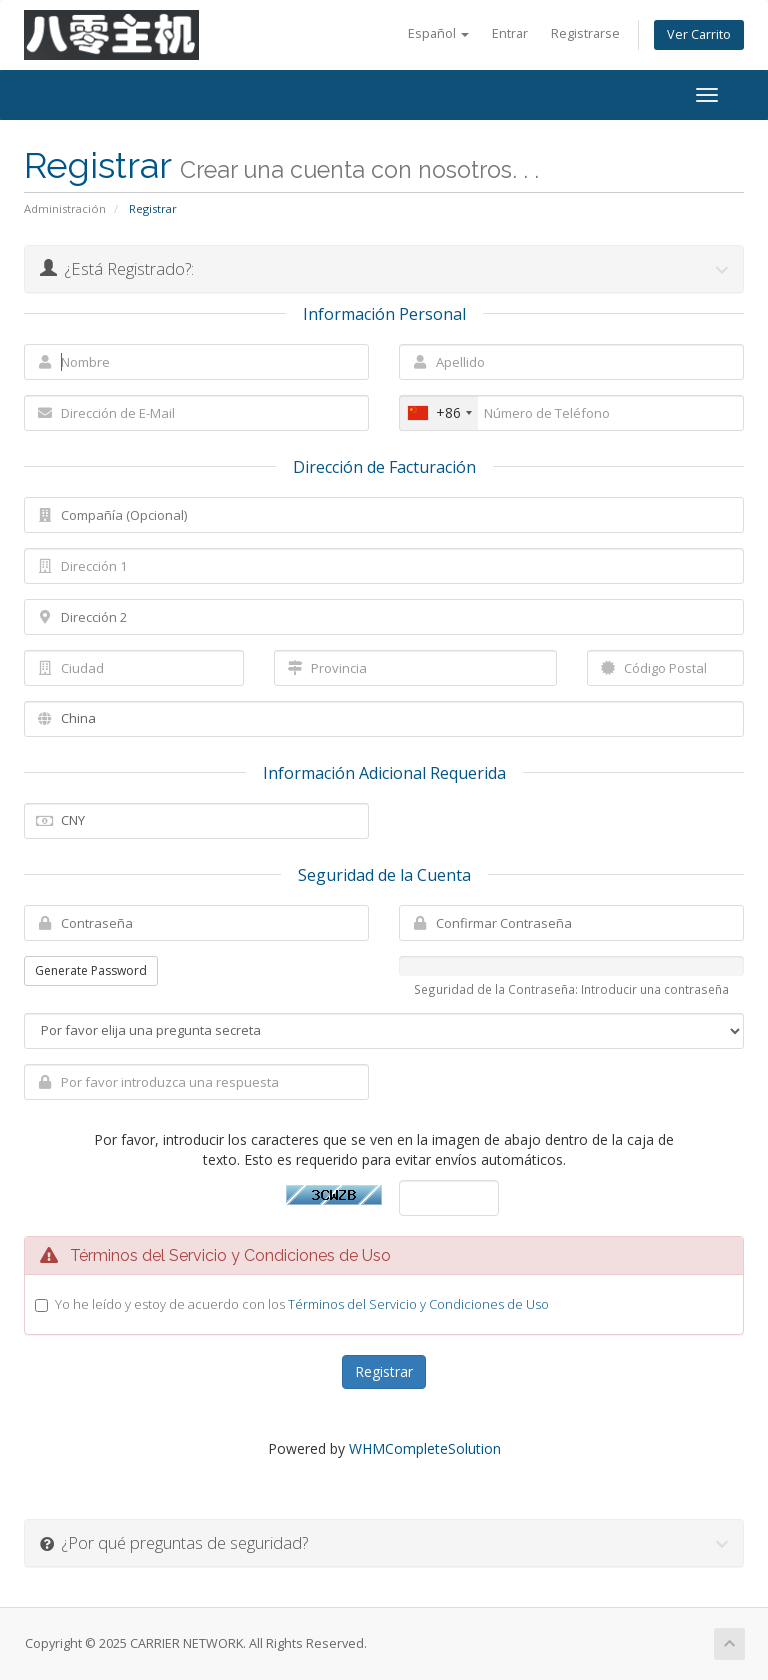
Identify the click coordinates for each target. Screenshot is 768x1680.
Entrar (510, 33)
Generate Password (91, 970)
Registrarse (585, 33)
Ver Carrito (699, 34)
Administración (65, 208)
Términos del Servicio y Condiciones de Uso (418, 1304)
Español (438, 33)
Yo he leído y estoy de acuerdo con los (302, 1304)
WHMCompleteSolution (425, 1448)
